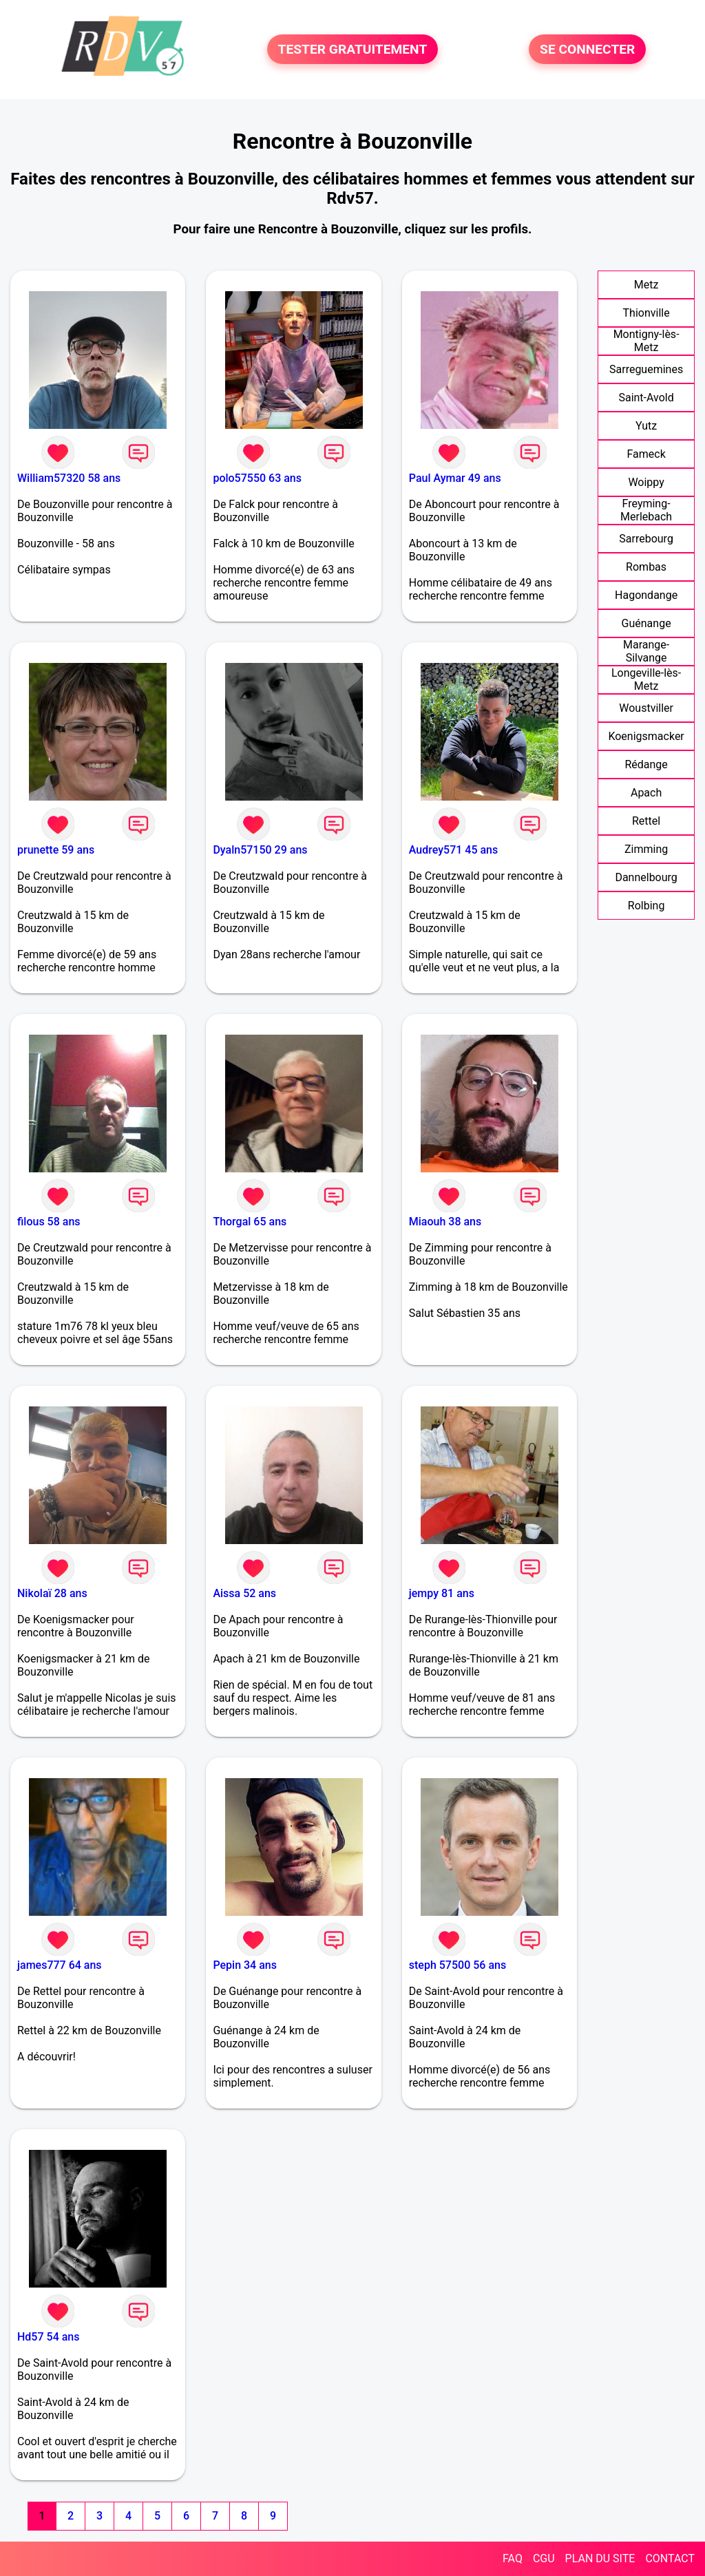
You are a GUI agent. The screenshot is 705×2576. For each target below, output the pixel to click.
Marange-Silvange (646, 651)
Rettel (646, 820)
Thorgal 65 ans (249, 1221)
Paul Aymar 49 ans (455, 478)
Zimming (646, 849)
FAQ (513, 2558)
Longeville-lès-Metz (646, 679)
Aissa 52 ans (244, 1593)
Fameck (646, 454)
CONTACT (670, 2558)
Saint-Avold (645, 397)
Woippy (646, 482)
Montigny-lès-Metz (646, 341)
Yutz (646, 425)
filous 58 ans (49, 1221)
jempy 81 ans (441, 1593)
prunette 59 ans (55, 849)
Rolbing (646, 905)
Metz (646, 284)
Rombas (646, 566)
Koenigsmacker (646, 736)
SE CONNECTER (587, 49)
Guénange (646, 623)
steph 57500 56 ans (457, 1965)
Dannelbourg (646, 877)
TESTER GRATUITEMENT (353, 49)
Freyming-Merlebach (646, 510)
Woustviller (646, 708)
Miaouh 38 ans (445, 1221)
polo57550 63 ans (257, 478)
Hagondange (646, 595)
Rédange (645, 764)
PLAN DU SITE (600, 2558)
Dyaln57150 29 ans (260, 849)
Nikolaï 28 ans (52, 1593)
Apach (646, 792)
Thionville (646, 312)
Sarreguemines (646, 369)
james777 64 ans (59, 1965)
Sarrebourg (646, 538)
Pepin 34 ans (245, 1965)
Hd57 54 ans (48, 2336)
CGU (544, 2558)
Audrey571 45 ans (453, 849)
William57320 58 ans (68, 478)
